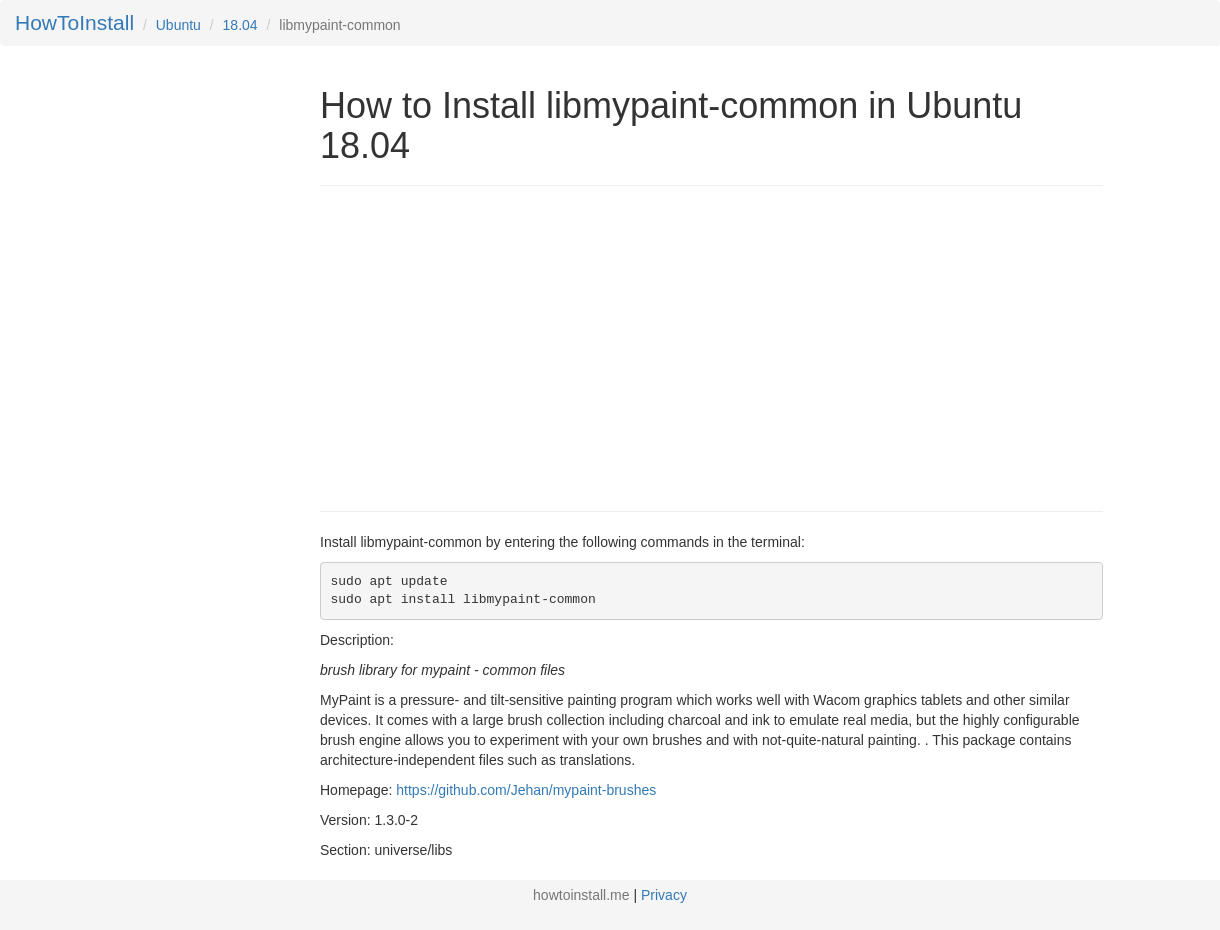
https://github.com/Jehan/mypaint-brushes (526, 790)
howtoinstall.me (581, 895)
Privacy (664, 895)
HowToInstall (74, 22)
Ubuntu (178, 25)
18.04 (240, 25)
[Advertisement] (488, 346)
